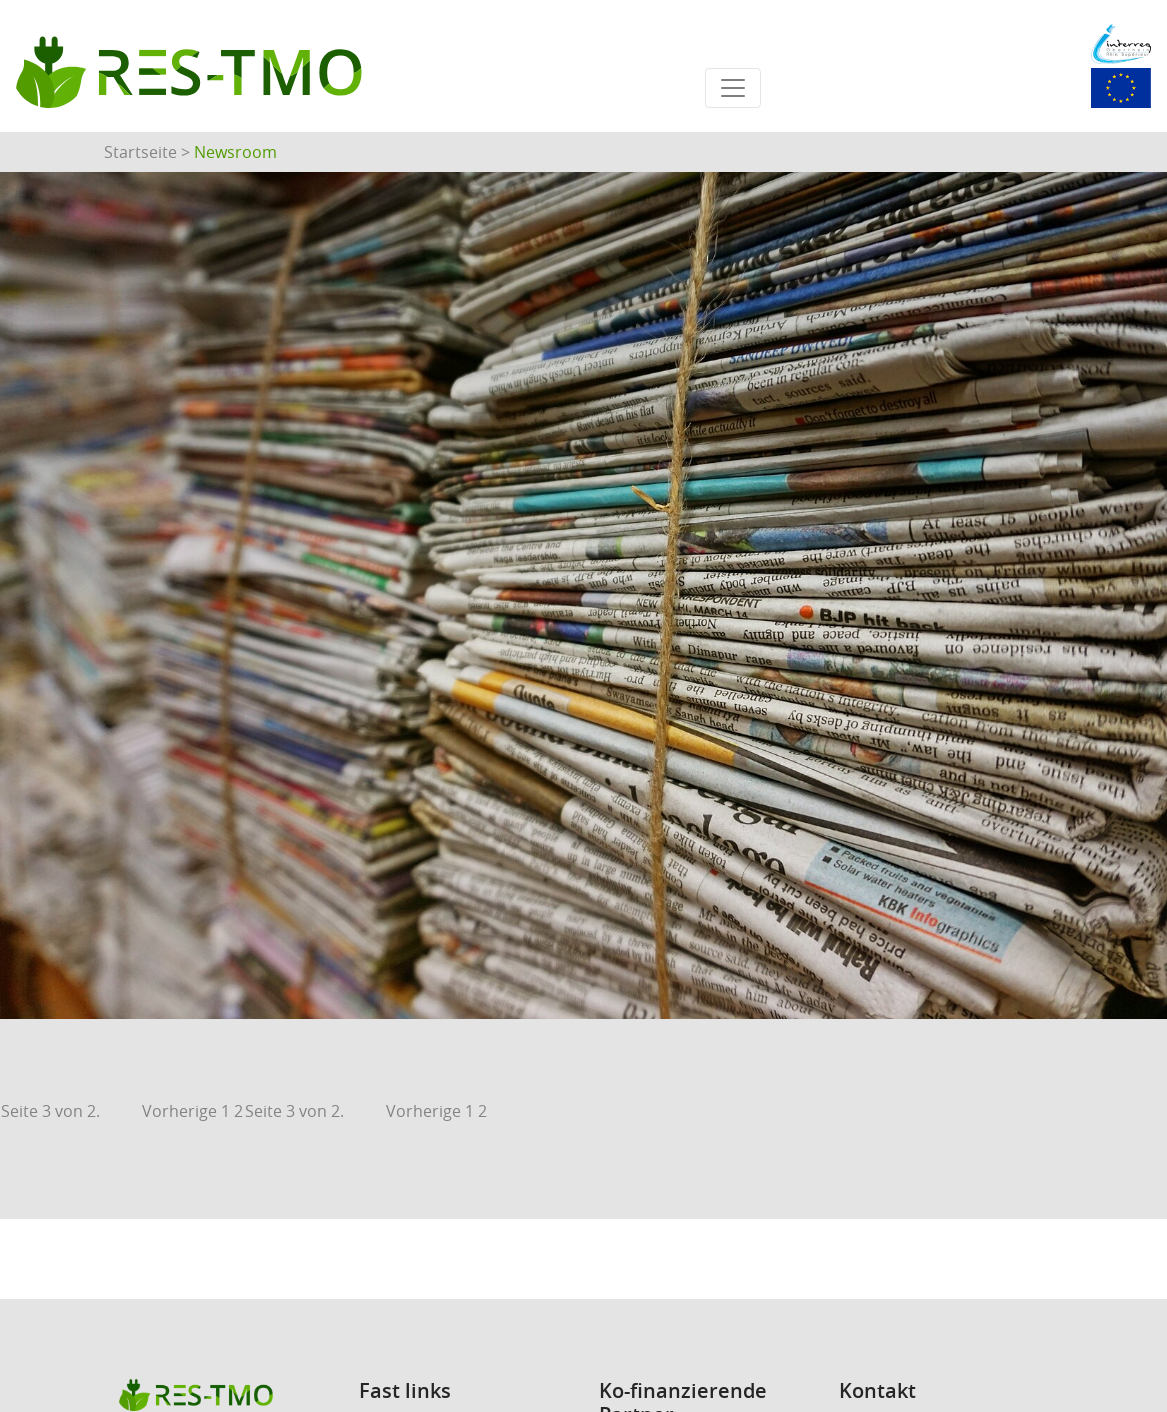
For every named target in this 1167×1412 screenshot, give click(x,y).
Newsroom (235, 152)
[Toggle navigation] (733, 88)
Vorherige (179, 1111)
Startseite (140, 152)
